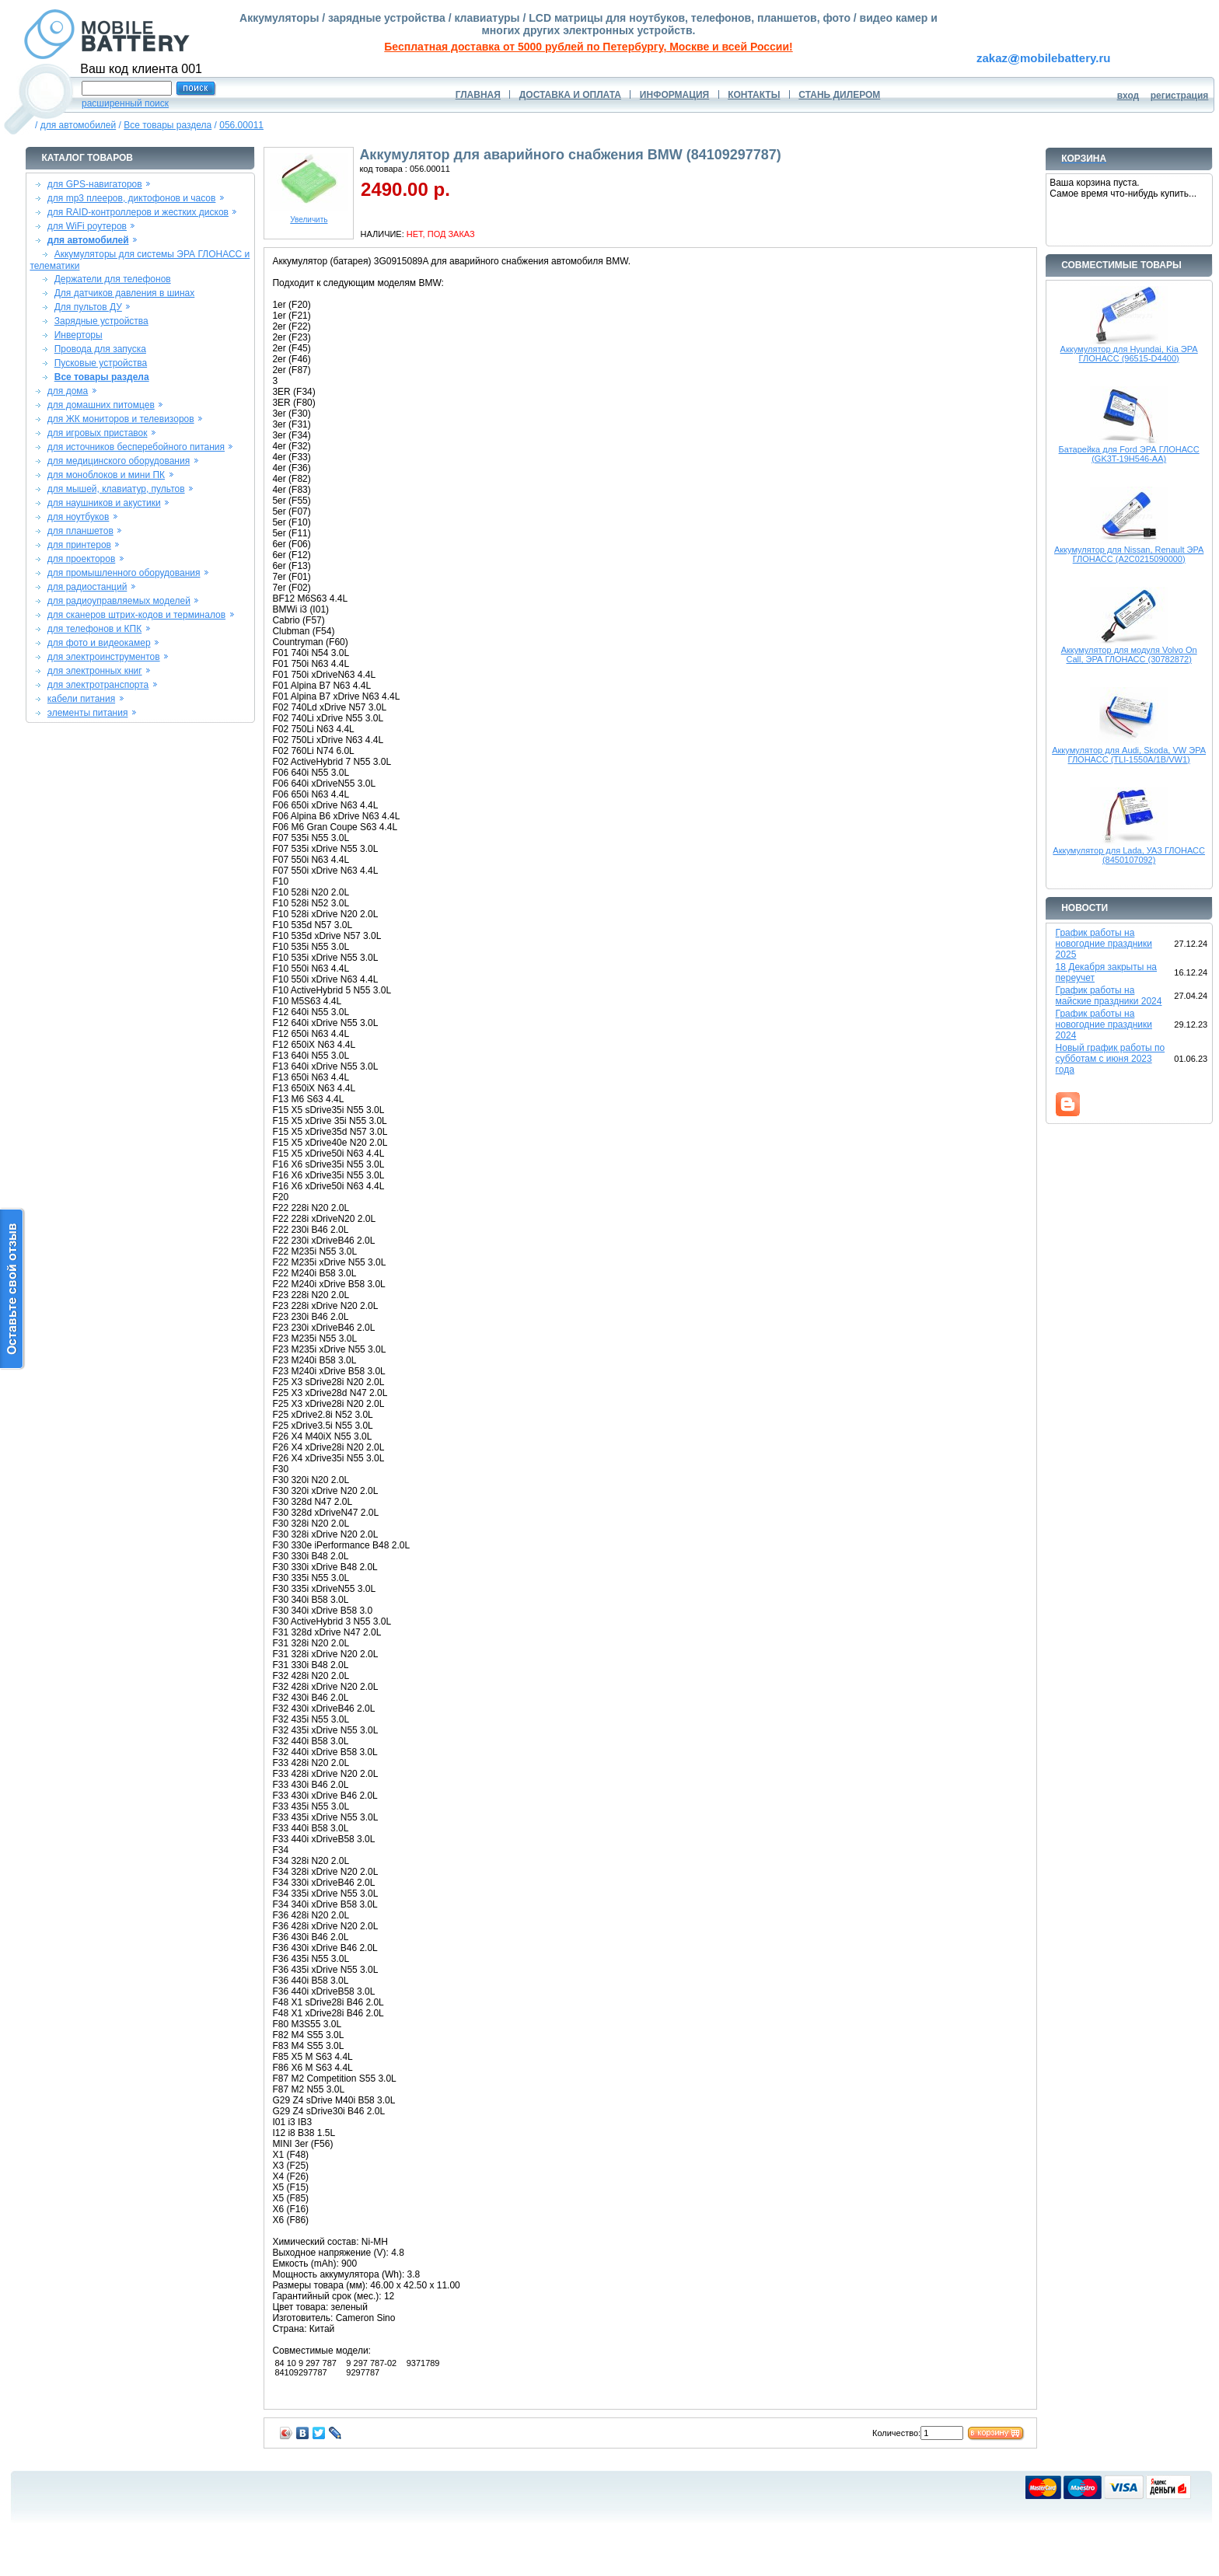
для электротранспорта (97, 684)
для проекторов (81, 558)
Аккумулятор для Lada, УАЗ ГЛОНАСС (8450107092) (1129, 855)
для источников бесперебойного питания (136, 447)
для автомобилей (78, 125)
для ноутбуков (78, 516)
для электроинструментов (103, 656)
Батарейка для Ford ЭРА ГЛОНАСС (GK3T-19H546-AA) (1129, 454)
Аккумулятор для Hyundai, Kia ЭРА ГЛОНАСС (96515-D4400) (1129, 353)
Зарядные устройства (101, 321)
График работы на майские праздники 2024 (1109, 996)
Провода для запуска (100, 349)
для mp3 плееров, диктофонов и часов (131, 198)
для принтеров (79, 544)
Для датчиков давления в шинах (124, 293)
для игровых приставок (97, 433)
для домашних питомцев (101, 405)
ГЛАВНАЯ (478, 94)
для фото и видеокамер (99, 642)
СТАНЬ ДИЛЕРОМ (839, 94)
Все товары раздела (167, 125)
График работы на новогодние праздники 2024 (1104, 1024)
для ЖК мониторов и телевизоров (120, 419)
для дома (67, 391)
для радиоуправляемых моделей (118, 600)
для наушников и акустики (104, 502)
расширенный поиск (125, 103)
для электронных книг (94, 670)
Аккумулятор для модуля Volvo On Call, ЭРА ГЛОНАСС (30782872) (1129, 654)
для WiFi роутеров (87, 226)
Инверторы (78, 335)
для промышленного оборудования (124, 572)
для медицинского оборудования (118, 461)
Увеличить (309, 216)
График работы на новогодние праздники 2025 (1104, 943)
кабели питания (81, 698)
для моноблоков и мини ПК (106, 474)
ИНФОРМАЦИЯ (674, 94)
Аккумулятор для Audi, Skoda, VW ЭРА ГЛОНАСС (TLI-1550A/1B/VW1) (1129, 754)
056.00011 (241, 125)
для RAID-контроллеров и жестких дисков (138, 212)
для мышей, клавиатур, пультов (116, 488)
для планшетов (80, 530)
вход (1128, 95)
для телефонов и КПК (94, 628)
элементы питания (87, 712)
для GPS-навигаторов (94, 184)
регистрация (1180, 95)
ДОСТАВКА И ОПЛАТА (570, 94)
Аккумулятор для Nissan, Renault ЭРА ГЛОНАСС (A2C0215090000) (1128, 554)
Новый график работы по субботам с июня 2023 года (1110, 1058)
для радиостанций (87, 586)
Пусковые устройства (100, 363)
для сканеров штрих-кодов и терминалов (136, 614)
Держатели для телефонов (112, 279)
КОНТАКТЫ (754, 94)
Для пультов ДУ (88, 307)
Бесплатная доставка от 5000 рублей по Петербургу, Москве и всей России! (588, 46)
